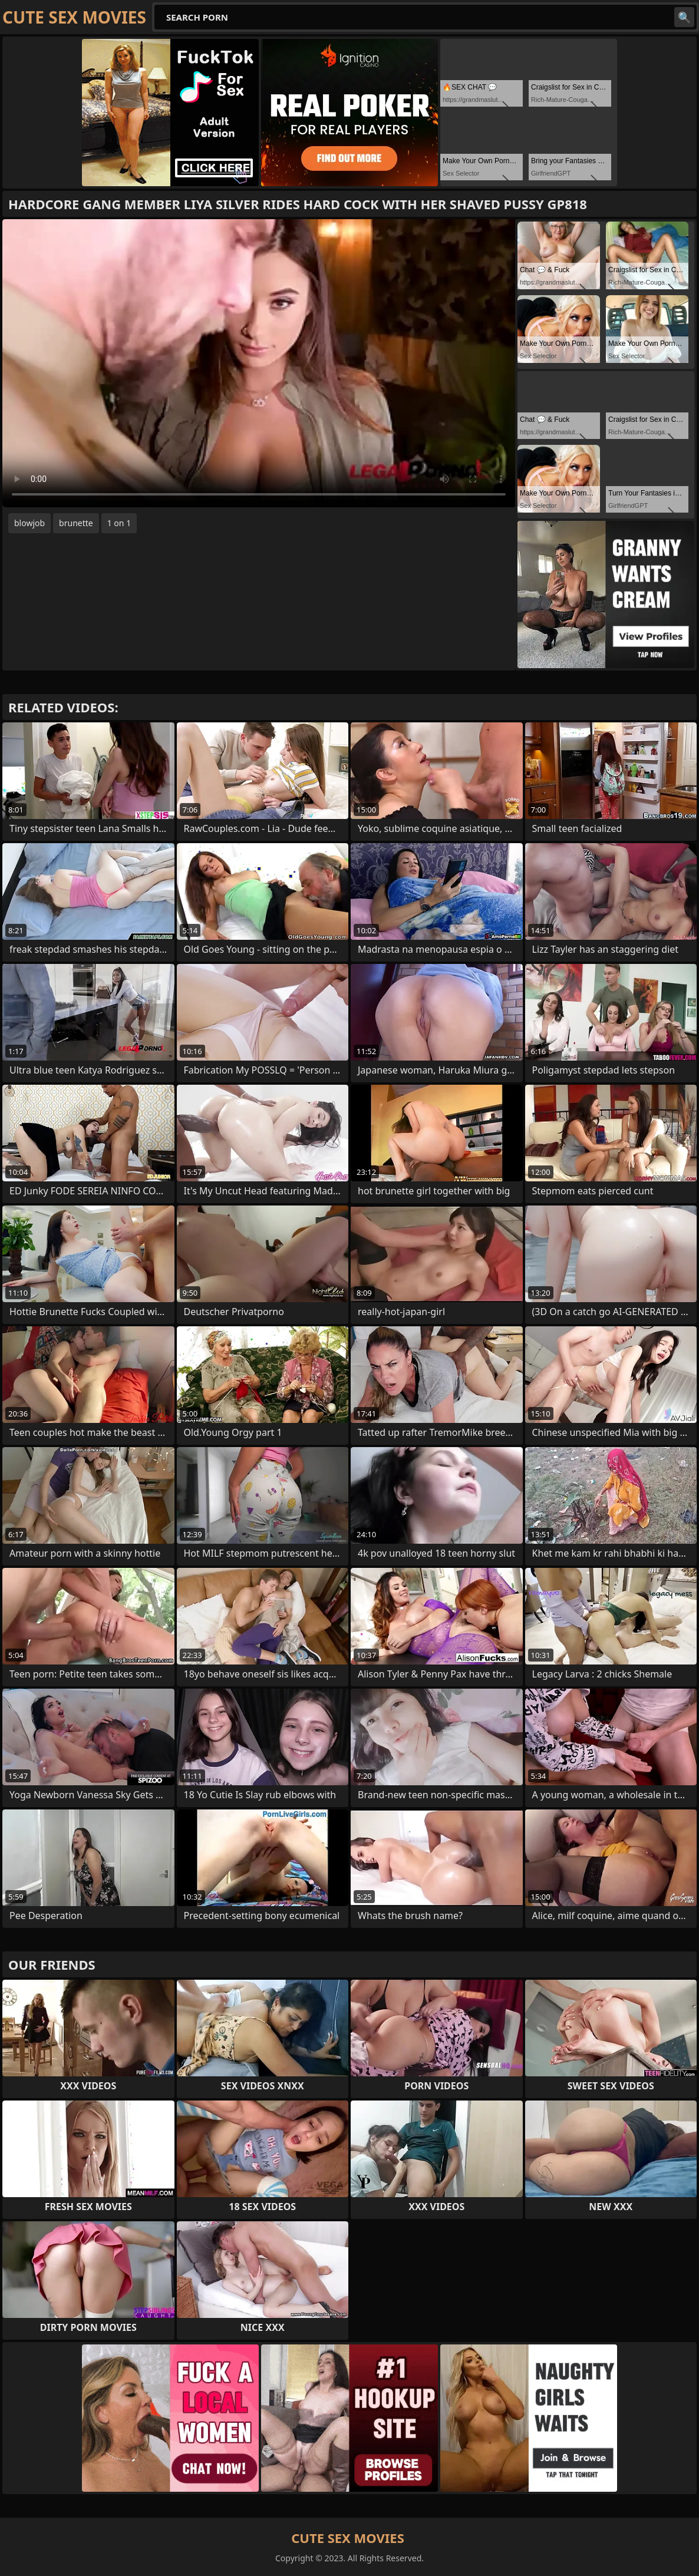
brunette (76, 523)
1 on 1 (119, 523)
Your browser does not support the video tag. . (258, 363)
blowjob (29, 523)
